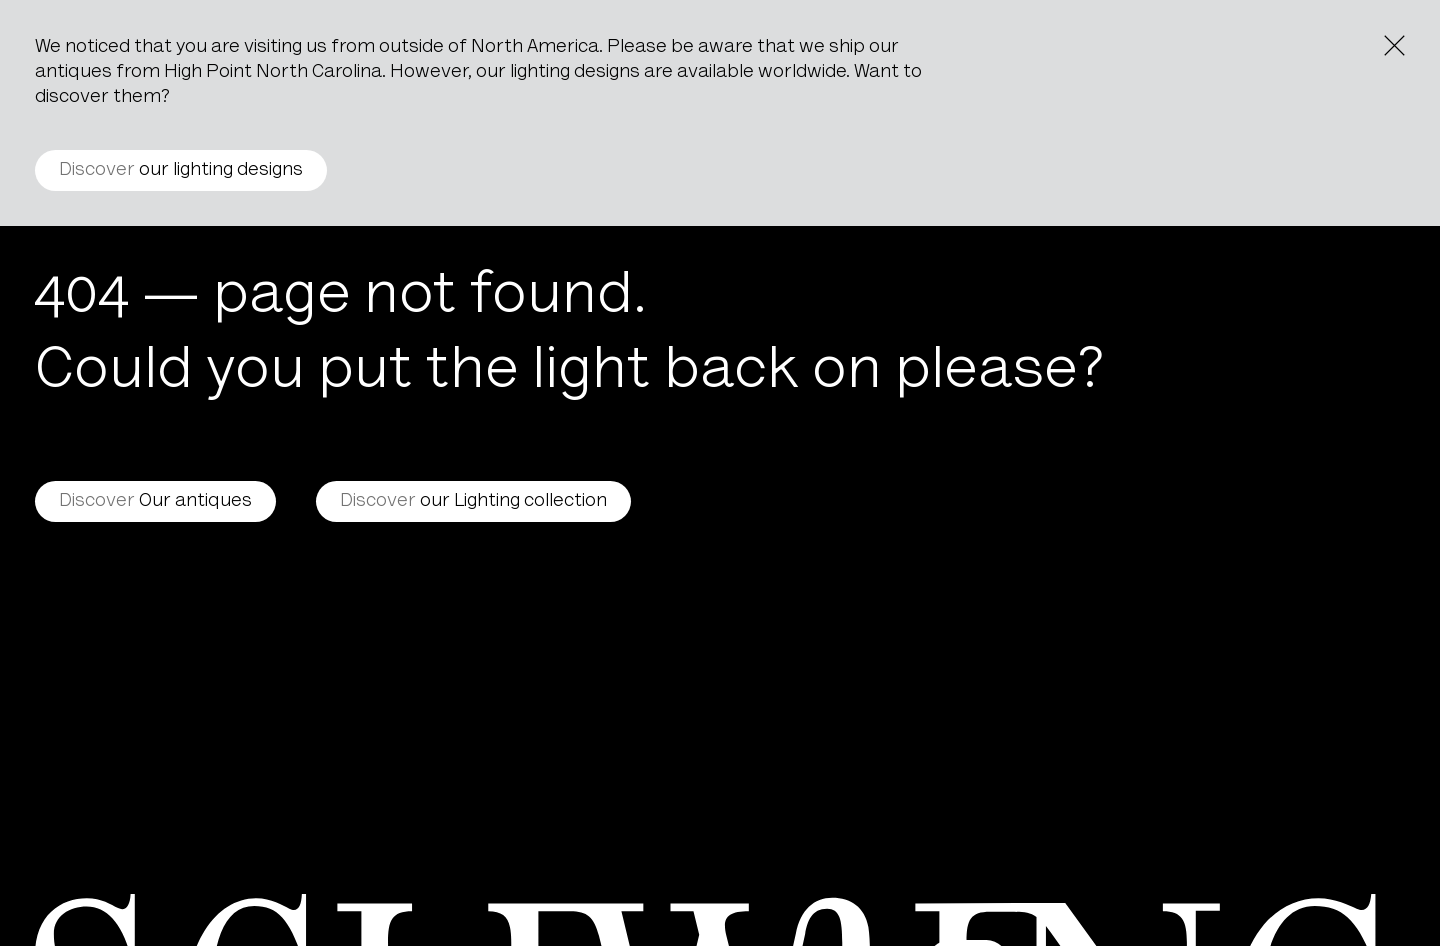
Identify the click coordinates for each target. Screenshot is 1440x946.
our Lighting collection (473, 501)
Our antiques (155, 501)
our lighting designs (181, 170)
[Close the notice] (1394, 45)
